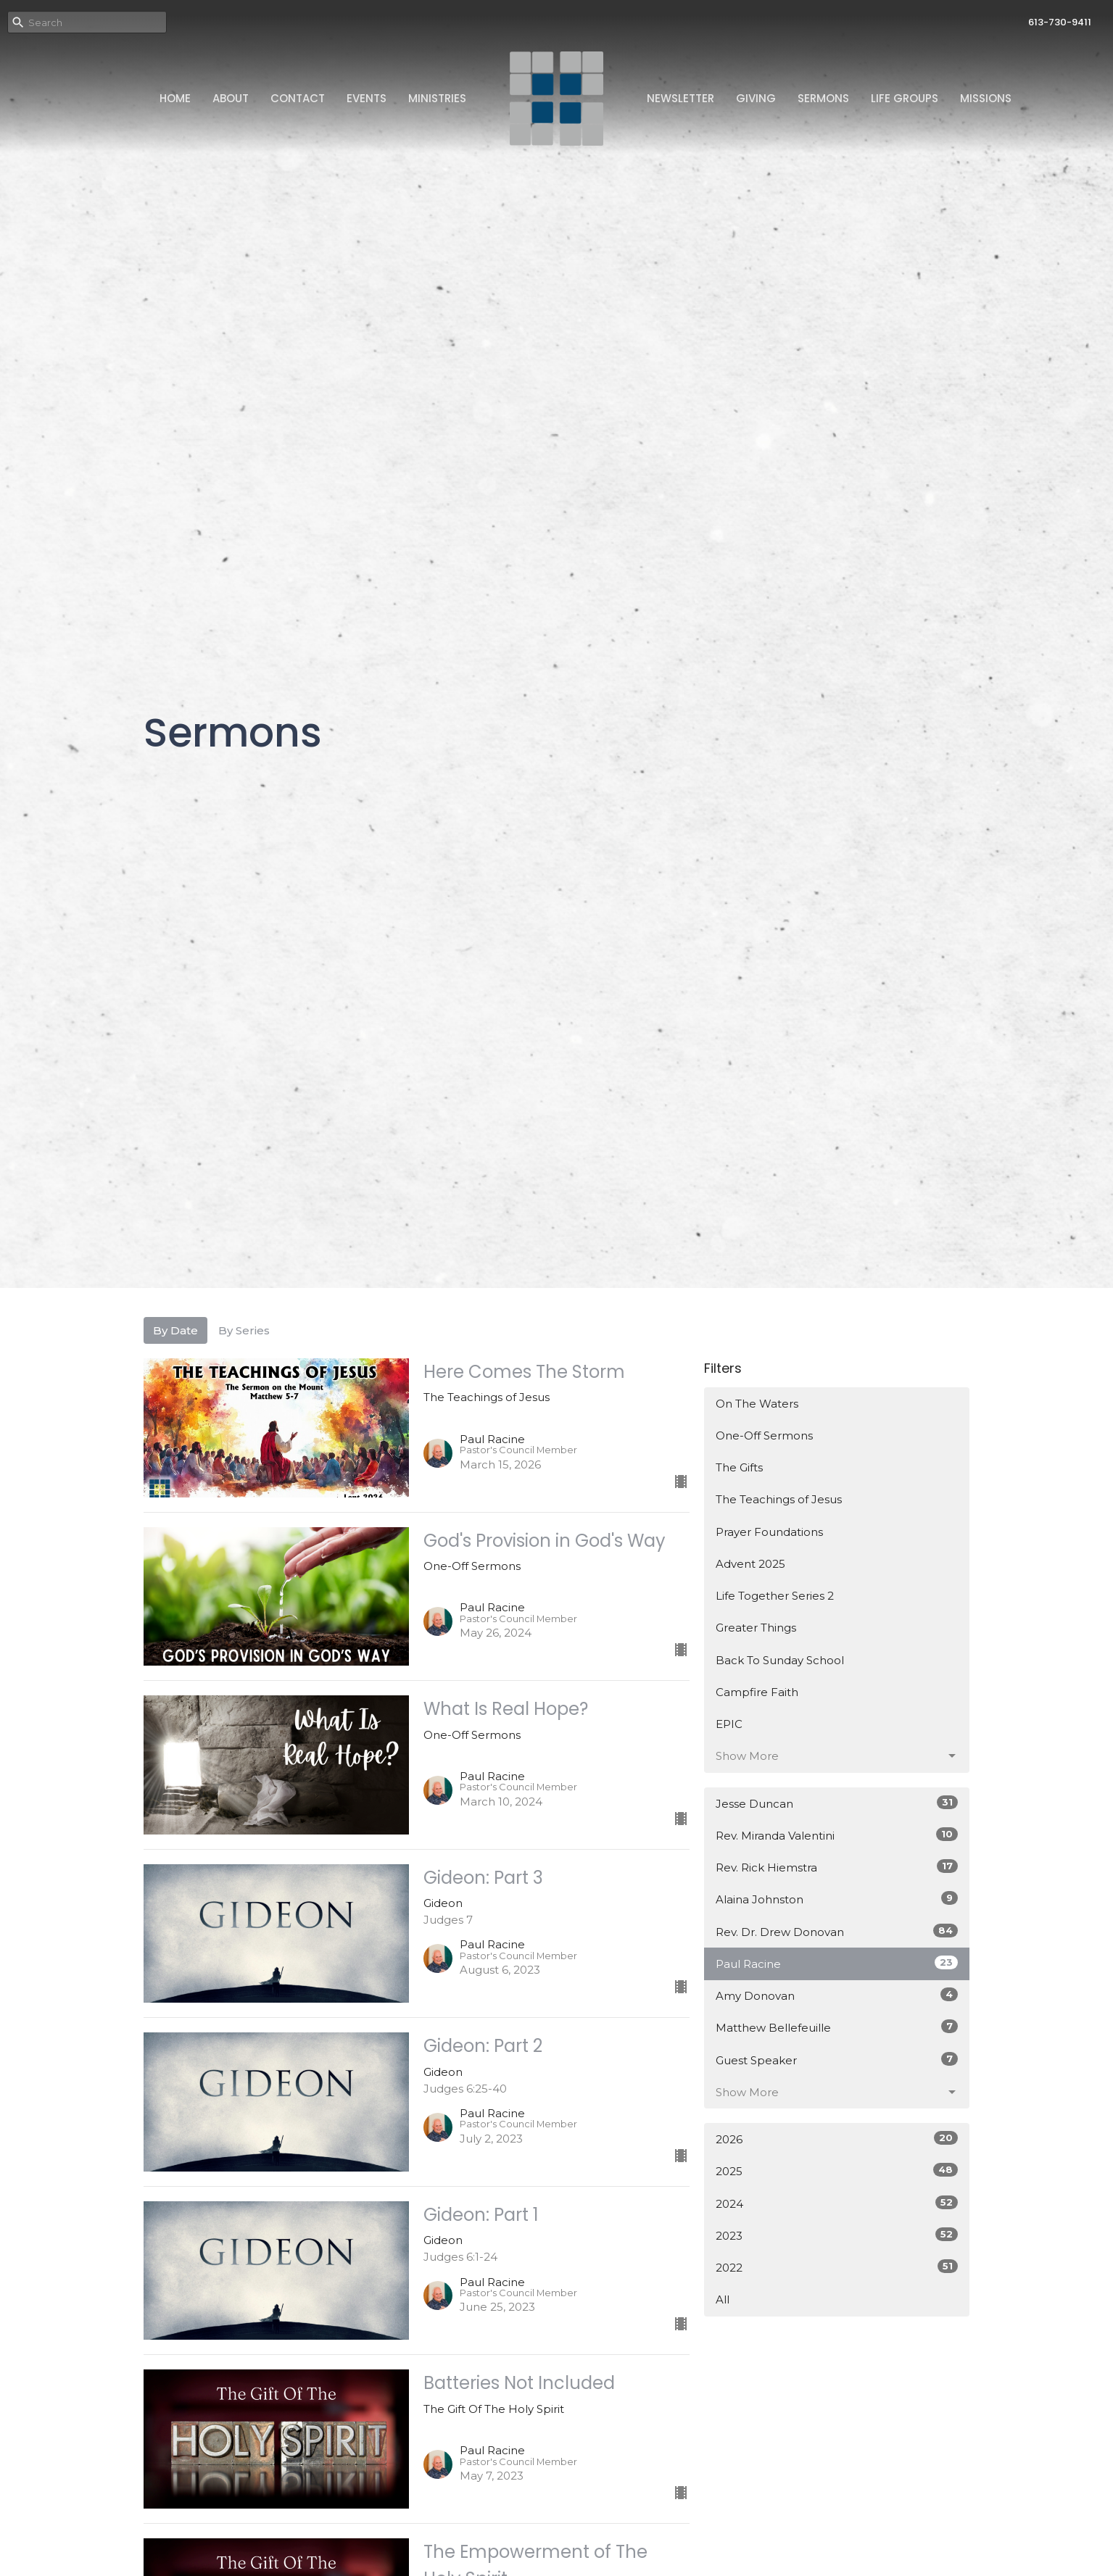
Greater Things (756, 1627)
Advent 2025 (750, 1564)
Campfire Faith (757, 1692)
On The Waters (757, 1403)
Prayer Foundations (769, 1532)
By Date (175, 1330)
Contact (297, 98)
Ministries (437, 98)
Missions (985, 98)
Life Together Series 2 (775, 1596)
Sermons (823, 98)
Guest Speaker (837, 2059)
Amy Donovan (837, 1995)
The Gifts (739, 1467)
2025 (837, 2170)
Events (366, 98)
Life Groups (904, 98)
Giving (756, 98)
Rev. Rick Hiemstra (837, 1866)
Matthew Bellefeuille (837, 2027)
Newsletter (680, 98)
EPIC (729, 1724)
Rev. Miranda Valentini (837, 1834)
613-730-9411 (1059, 22)
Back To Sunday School (780, 1660)
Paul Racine (837, 1963)
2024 (837, 2203)
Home (175, 98)
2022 (837, 2266)
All (722, 2299)
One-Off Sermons (764, 1435)
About (230, 98)
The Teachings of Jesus (779, 1499)
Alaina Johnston (837, 1898)
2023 (837, 2235)
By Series (244, 1330)
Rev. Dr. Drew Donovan (837, 1931)
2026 (837, 2138)
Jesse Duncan (837, 1803)
